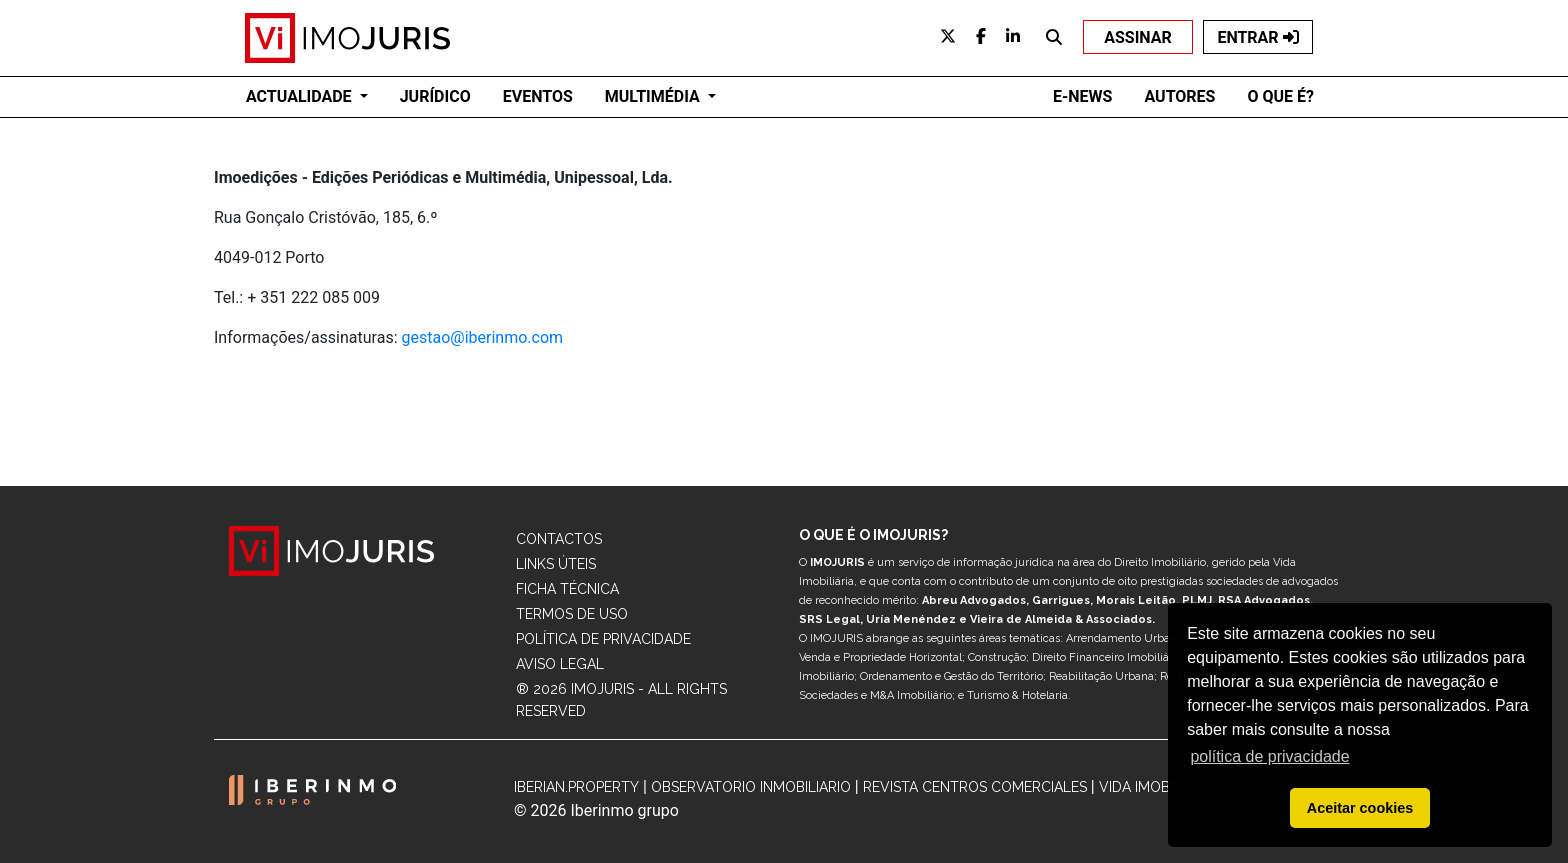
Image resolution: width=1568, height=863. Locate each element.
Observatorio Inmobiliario (751, 787)
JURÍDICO (435, 96)
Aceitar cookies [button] (1360, 808)
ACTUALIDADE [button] (301, 96)
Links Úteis (556, 564)
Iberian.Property (576, 787)
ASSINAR (1138, 37)
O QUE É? (1280, 96)
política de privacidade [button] (1269, 756)
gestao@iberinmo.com (483, 337)
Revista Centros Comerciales (975, 787)
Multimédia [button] (654, 96)
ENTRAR (1257, 37)
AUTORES (1179, 96)
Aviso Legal (560, 664)
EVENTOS (538, 96)
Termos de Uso (572, 614)
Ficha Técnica (567, 589)
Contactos (559, 539)
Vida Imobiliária (1156, 787)
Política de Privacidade (603, 639)
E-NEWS (1082, 96)
